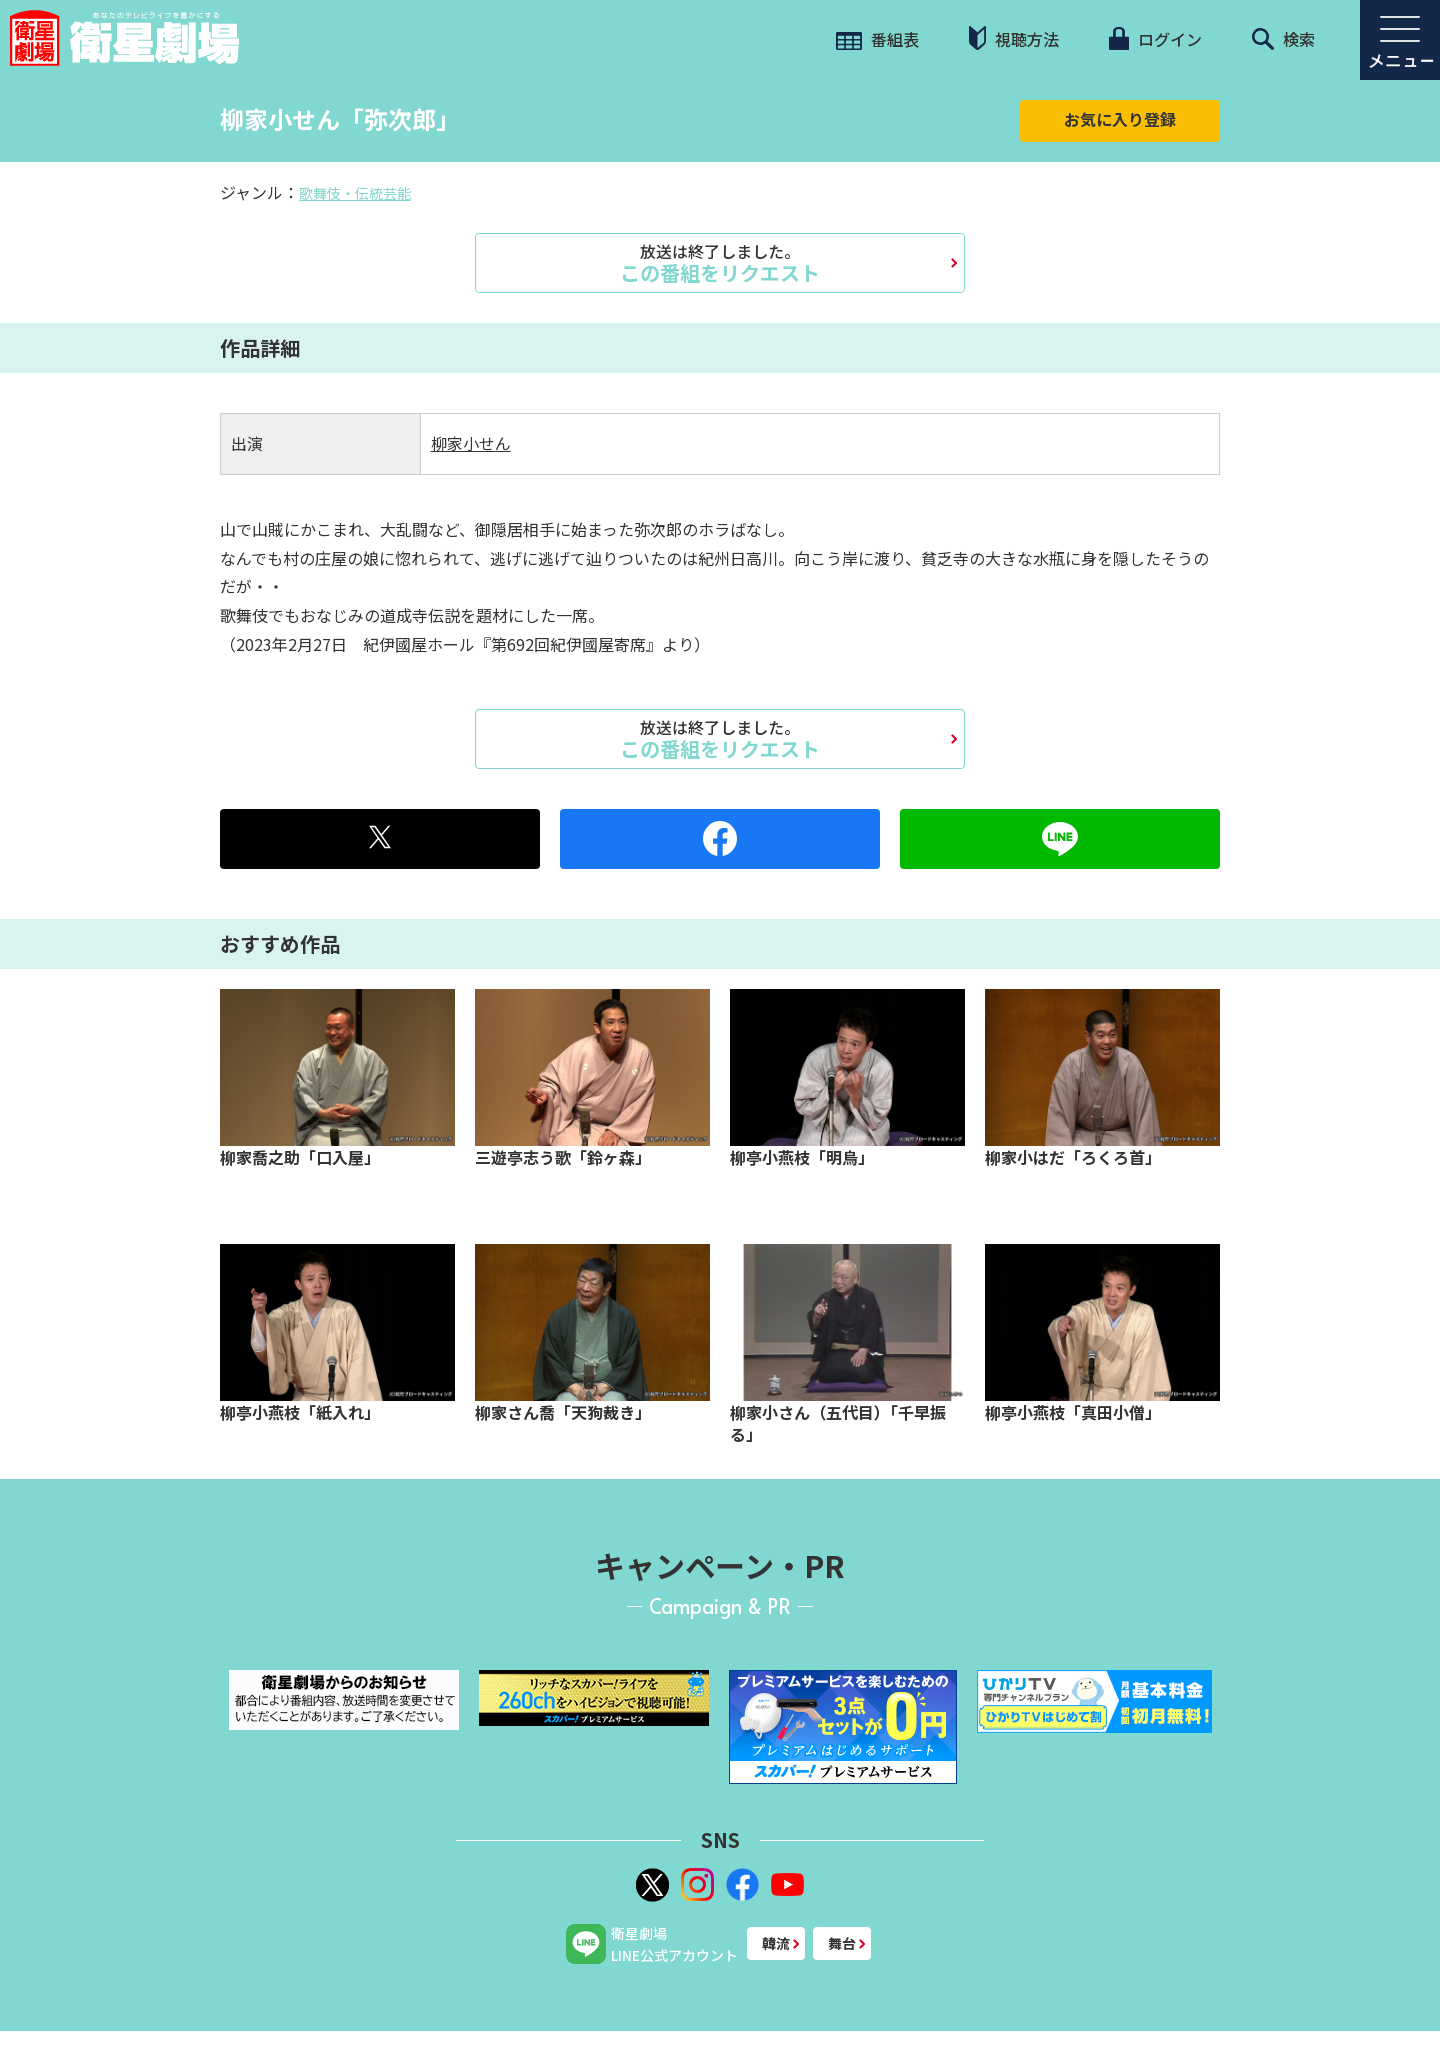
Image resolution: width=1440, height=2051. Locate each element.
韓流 (776, 1943)
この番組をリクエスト (720, 263)
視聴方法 (1014, 38)
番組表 (877, 39)
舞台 (842, 1943)
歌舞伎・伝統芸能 (355, 193)
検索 (1283, 39)
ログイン (1155, 39)
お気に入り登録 (1120, 119)
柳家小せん (471, 443)
